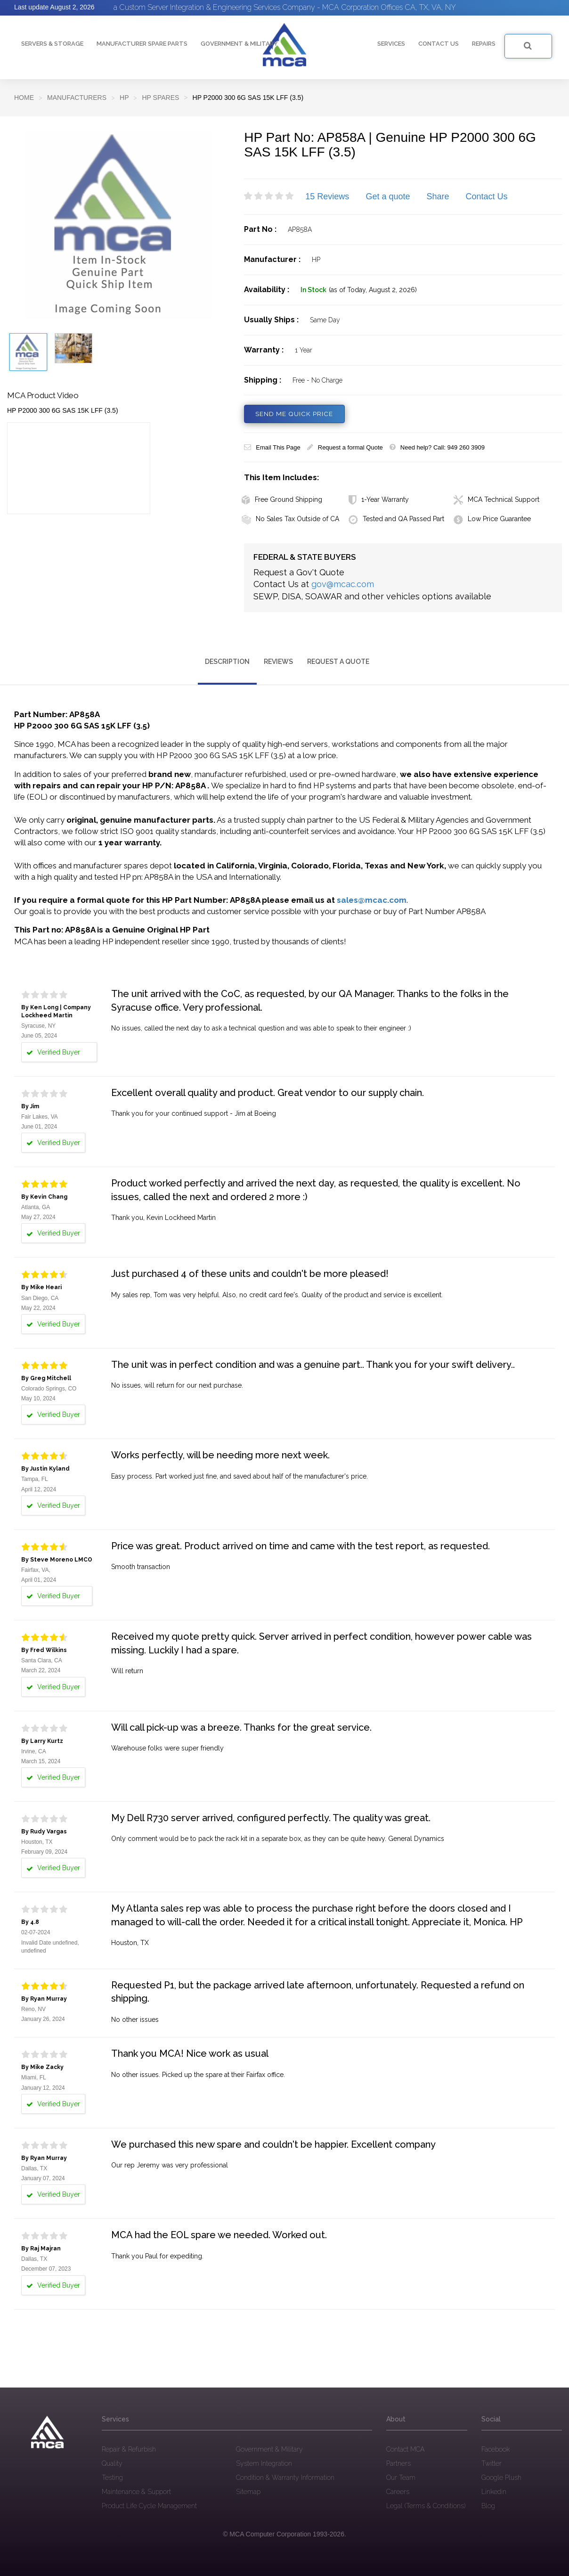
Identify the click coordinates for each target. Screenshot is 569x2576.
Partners (398, 2463)
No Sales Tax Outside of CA (290, 519)
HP (124, 97)
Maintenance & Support (136, 2491)
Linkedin (493, 2491)
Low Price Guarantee (492, 519)
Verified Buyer (53, 1051)
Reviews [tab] (278, 661)
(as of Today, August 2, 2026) (373, 290)
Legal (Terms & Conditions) (425, 2505)
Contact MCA (405, 2449)
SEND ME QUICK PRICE (295, 413)
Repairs (484, 43)
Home (24, 97)
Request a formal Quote (345, 446)
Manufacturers (76, 97)
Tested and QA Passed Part (396, 519)
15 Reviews (327, 196)
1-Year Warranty (379, 499)
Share (437, 196)
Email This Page (272, 446)
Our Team (400, 2477)
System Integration (264, 2463)
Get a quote (388, 196)
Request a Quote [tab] (338, 661)
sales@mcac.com (371, 899)
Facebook (495, 2449)
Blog (488, 2505)
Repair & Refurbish (129, 2449)
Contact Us (487, 196)
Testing (112, 2477)
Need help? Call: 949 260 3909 (437, 446)
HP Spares (160, 97)
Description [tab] (227, 661)
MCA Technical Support (496, 499)
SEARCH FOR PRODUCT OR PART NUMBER (520, 44)
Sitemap (248, 2491)
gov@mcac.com (342, 584)
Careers (397, 2491)
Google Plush (501, 2477)
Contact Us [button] (438, 43)
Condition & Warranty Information (285, 2477)
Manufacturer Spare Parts (142, 43)
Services (391, 43)
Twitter (491, 2463)
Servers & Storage (52, 43)
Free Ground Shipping (282, 499)
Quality (112, 2463)
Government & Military (239, 43)
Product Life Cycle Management (149, 2505)
